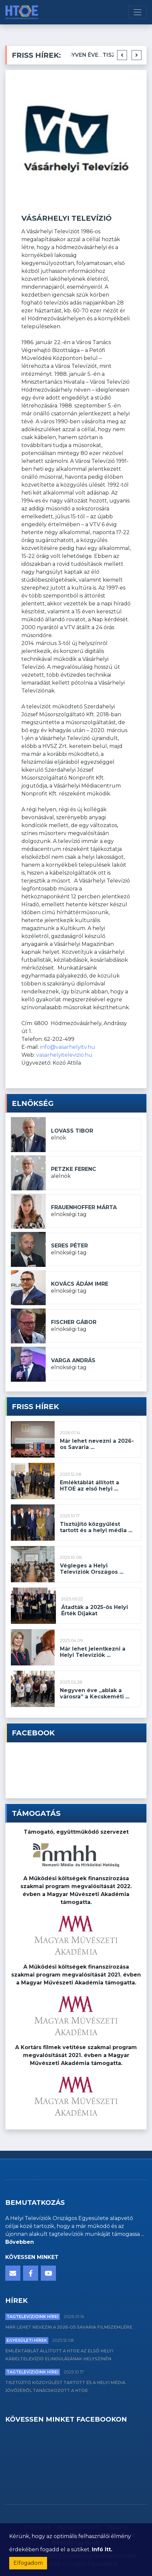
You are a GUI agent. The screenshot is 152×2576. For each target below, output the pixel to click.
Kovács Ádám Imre (79, 1284)
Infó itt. (102, 2549)
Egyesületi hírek (27, 2340)
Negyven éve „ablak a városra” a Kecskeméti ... (94, 1693)
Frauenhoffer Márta (84, 1207)
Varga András (73, 1360)
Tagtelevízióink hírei (33, 2316)
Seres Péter (69, 1245)
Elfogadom (28, 2563)
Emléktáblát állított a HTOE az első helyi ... (89, 1485)
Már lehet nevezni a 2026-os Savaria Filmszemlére (68, 2327)
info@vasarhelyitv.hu (67, 1047)
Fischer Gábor (73, 1322)
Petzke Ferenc (73, 1169)
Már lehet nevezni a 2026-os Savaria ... (97, 1444)
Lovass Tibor (72, 1131)
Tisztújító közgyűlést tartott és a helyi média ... (96, 1527)
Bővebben (19, 2242)
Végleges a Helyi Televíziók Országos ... (91, 1568)
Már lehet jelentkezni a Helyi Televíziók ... (92, 1652)
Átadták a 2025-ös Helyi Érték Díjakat (94, 1610)
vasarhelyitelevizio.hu (64, 1055)
